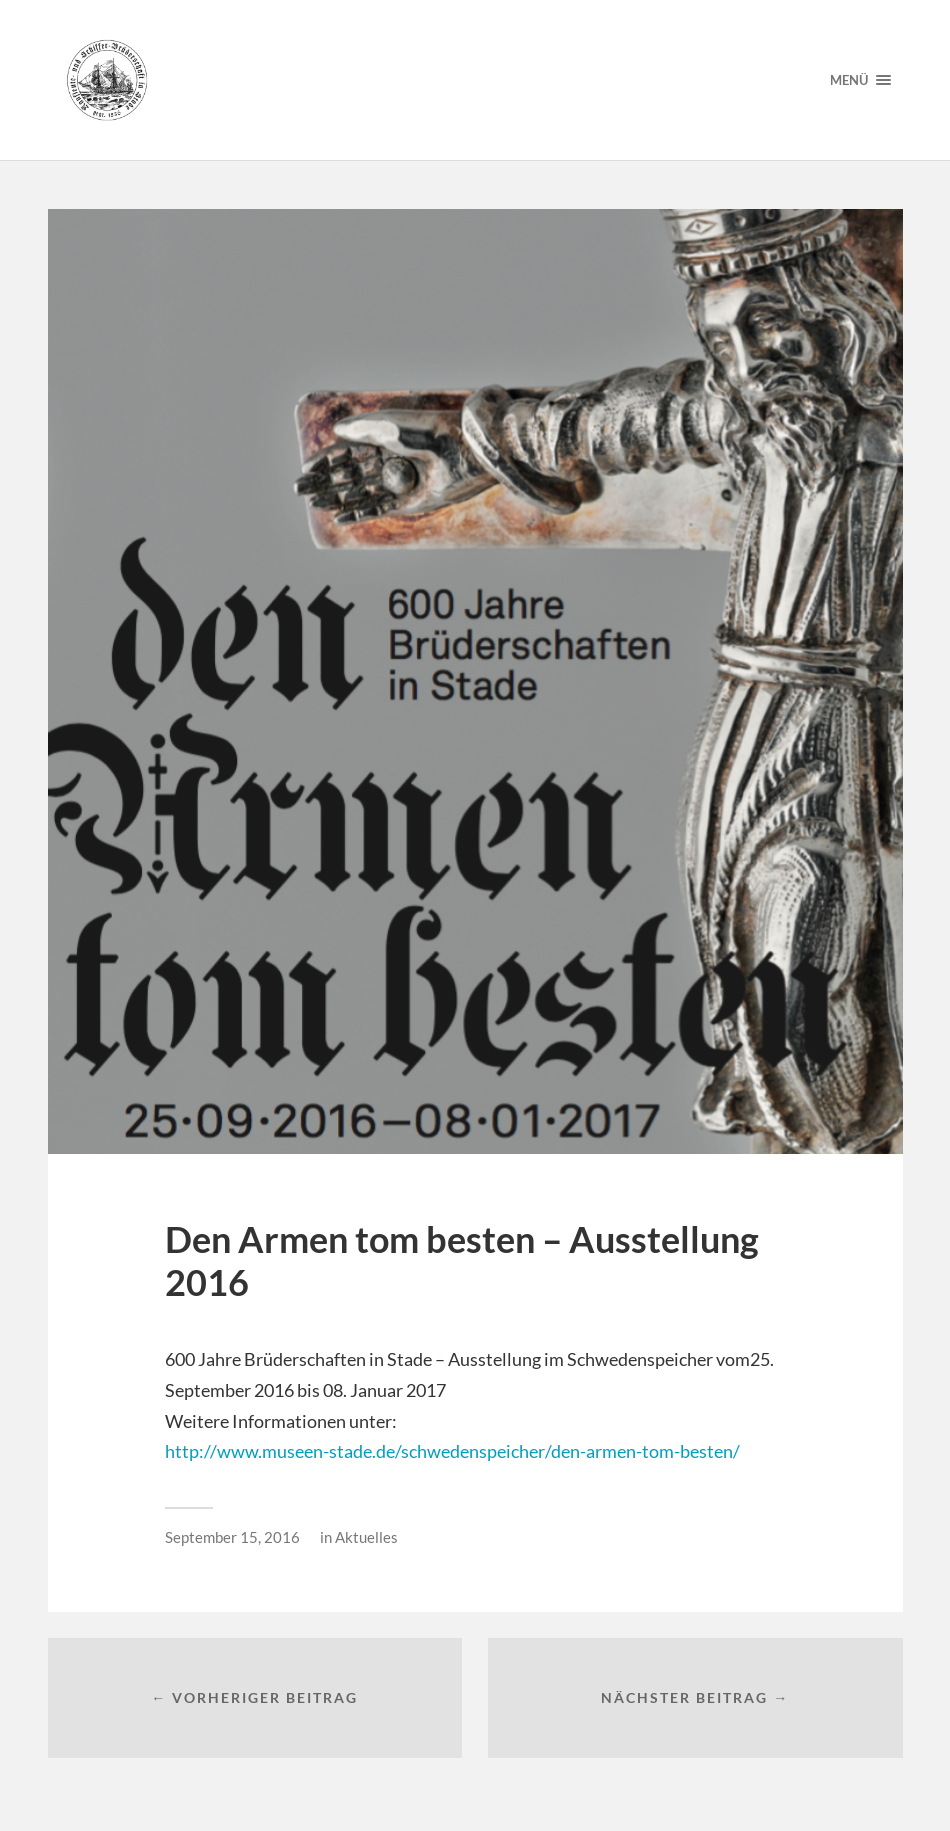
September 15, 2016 (232, 1537)
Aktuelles (366, 1537)
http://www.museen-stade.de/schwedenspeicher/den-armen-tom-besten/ (452, 1451)
